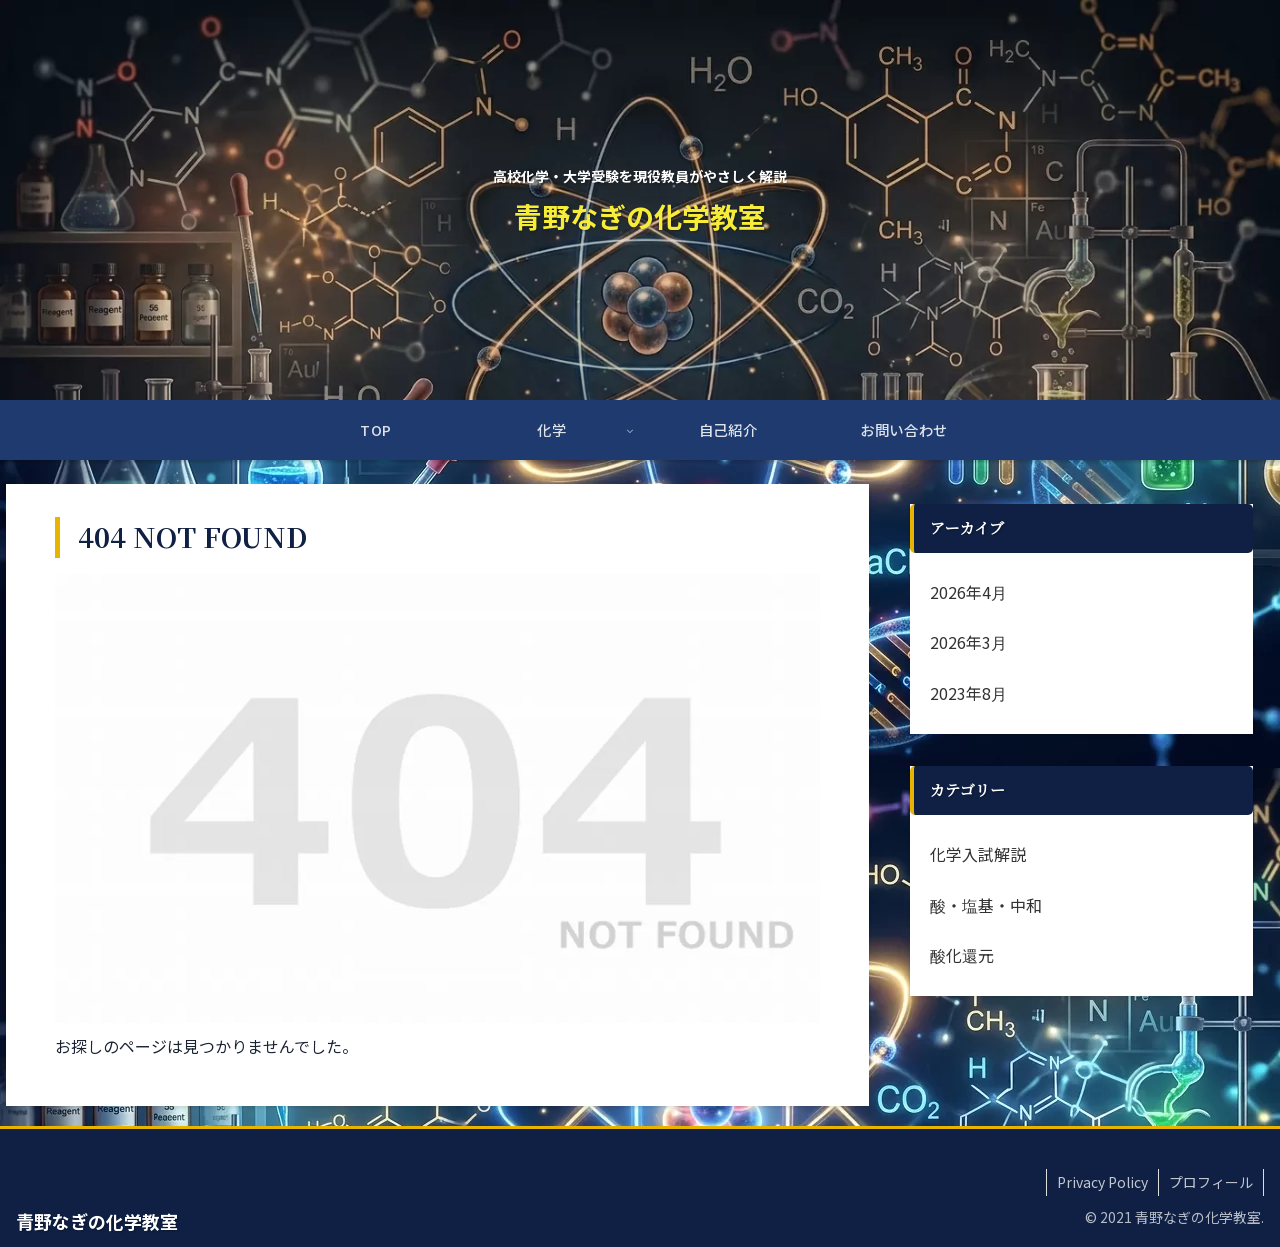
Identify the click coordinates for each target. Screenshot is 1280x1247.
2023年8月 (968, 693)
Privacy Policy (1102, 1182)
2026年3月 (968, 642)
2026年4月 (968, 592)
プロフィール (1211, 1182)
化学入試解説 (978, 854)
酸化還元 (962, 955)
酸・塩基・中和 (986, 905)
